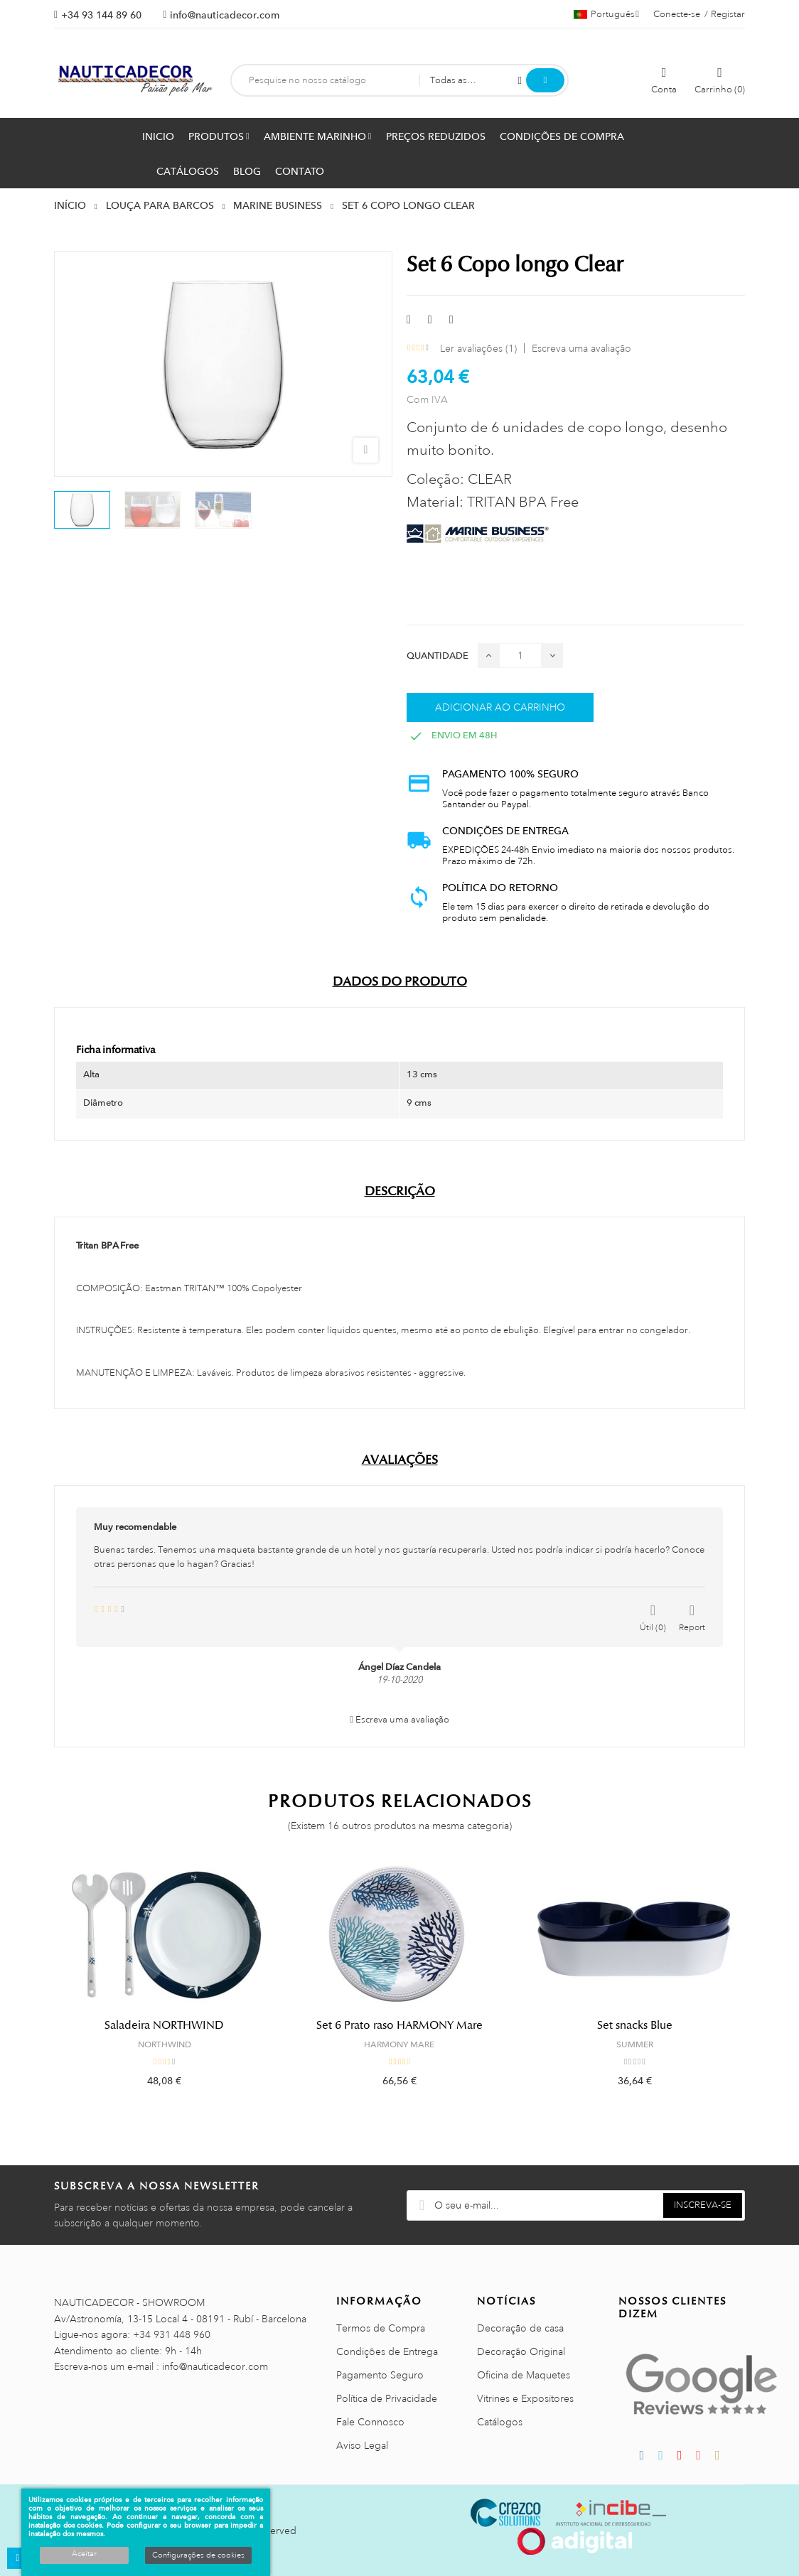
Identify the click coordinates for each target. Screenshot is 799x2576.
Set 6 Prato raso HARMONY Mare (399, 2025)
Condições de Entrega (387, 2351)
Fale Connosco (370, 2421)
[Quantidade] (520, 655)
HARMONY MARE (399, 2044)
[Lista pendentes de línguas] (606, 14)
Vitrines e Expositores (525, 2398)
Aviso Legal (362, 2445)
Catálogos (499, 2421)
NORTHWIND (164, 2044)
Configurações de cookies (198, 2555)
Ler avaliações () (478, 348)
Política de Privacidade (386, 2398)
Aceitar (84, 2554)
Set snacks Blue (634, 2025)
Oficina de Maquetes (523, 2374)
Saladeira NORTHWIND (164, 2025)
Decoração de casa (520, 2328)
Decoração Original (521, 2351)
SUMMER (634, 2044)
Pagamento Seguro (380, 2374)
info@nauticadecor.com (224, 15)
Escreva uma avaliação (581, 348)
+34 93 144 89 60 (101, 15)
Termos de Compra (380, 2328)
